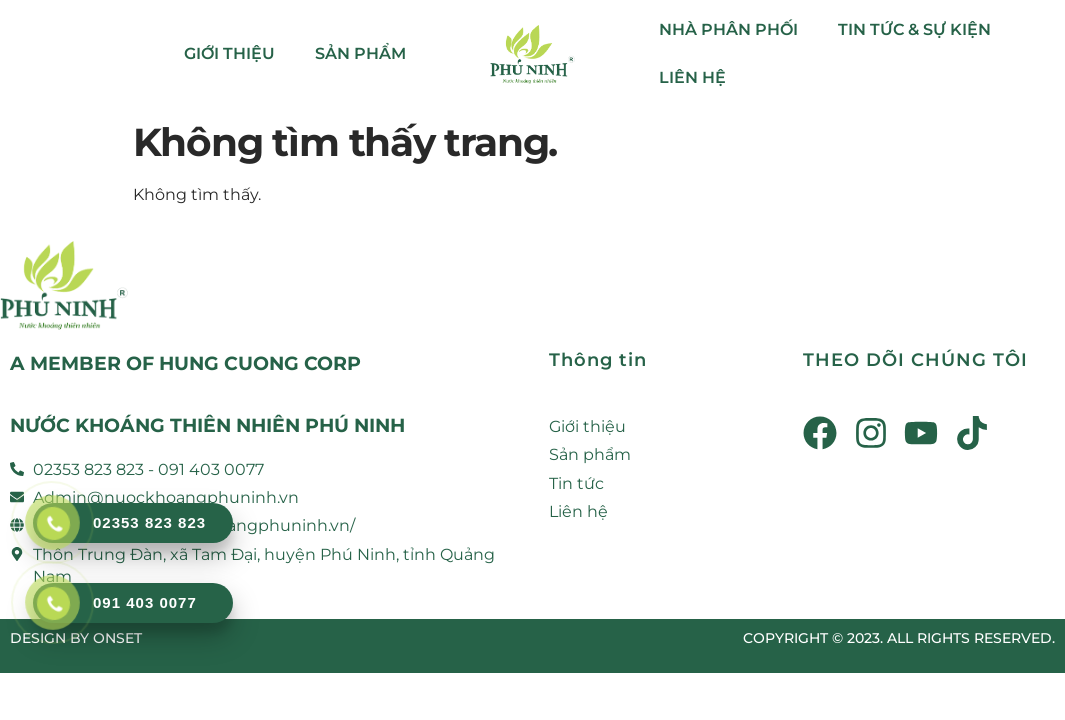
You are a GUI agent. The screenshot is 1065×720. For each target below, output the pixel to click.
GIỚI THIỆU (229, 53)
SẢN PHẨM (360, 53)
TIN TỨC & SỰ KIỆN (914, 29)
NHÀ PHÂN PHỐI (728, 29)
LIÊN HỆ (692, 77)
